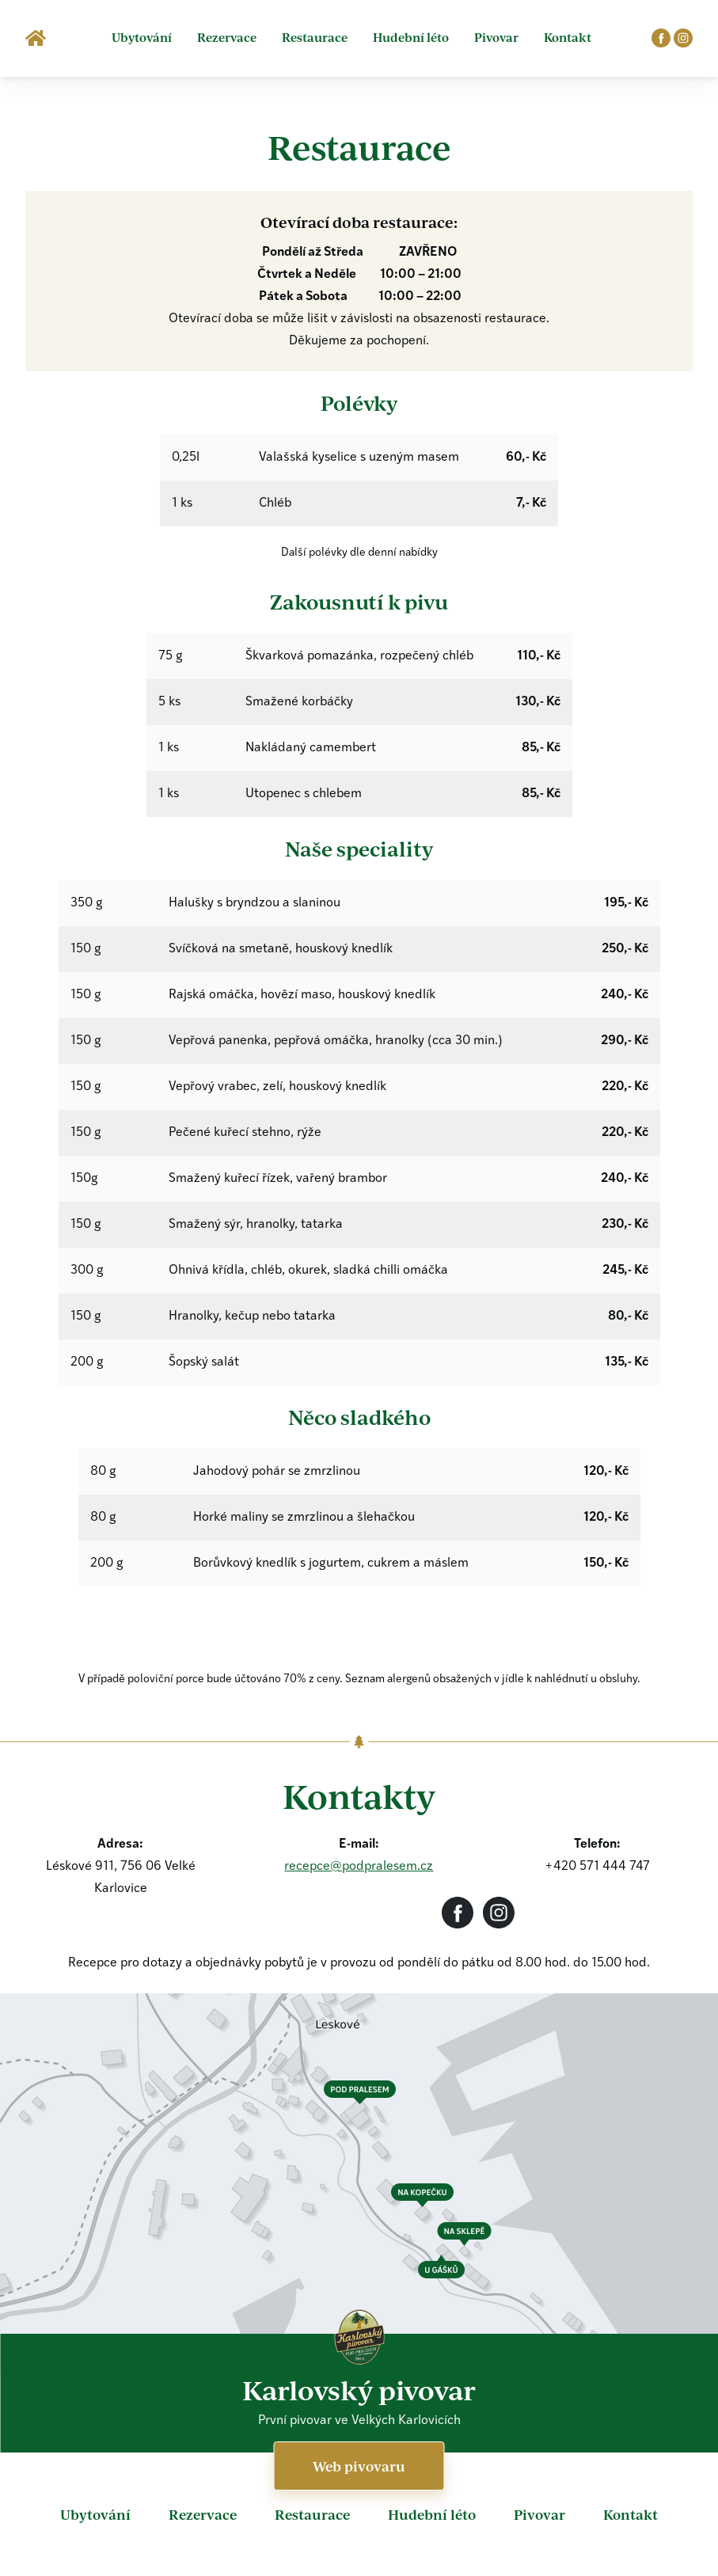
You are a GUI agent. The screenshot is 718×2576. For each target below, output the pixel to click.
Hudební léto (411, 37)
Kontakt (567, 37)
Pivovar (496, 37)
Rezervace (226, 37)
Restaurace (315, 37)
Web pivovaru (359, 2465)
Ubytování (142, 37)
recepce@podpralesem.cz (358, 1866)
